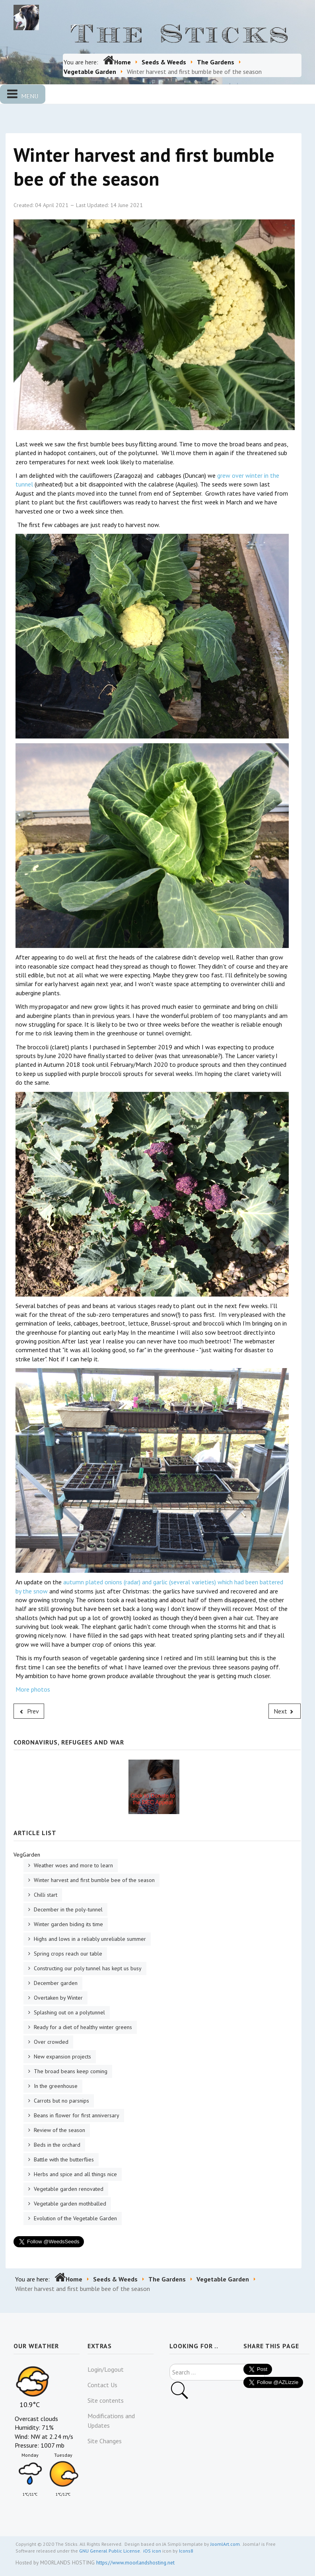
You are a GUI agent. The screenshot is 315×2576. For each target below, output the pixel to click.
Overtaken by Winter (57, 1997)
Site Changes (105, 2441)
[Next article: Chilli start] (284, 1711)
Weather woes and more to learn (72, 1865)
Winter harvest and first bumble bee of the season (93, 1880)
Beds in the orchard (56, 2144)
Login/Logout (106, 2369)
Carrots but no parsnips (60, 2100)
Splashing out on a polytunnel (68, 2012)
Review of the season (58, 2130)
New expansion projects (61, 2056)
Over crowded (50, 2041)
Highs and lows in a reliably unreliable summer (89, 1938)
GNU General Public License (109, 2551)
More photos (33, 1689)
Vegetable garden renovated (67, 2188)
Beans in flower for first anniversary (75, 2115)
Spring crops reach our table (67, 1953)
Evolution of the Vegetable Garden (74, 2218)
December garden (55, 1983)
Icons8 (186, 2551)
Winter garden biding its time (67, 1924)
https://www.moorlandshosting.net (135, 2562)
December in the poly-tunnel (67, 1909)
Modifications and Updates (111, 2420)
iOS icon (152, 2551)
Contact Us (102, 2385)
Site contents (106, 2400)
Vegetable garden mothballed (69, 2203)
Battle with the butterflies (63, 2159)
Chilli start (44, 1894)
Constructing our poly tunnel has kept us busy (87, 1968)
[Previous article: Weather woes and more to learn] (29, 1711)
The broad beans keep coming (69, 2071)
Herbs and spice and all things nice (74, 2174)
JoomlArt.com (225, 2544)
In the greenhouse (55, 2085)
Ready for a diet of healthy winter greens (82, 2027)
